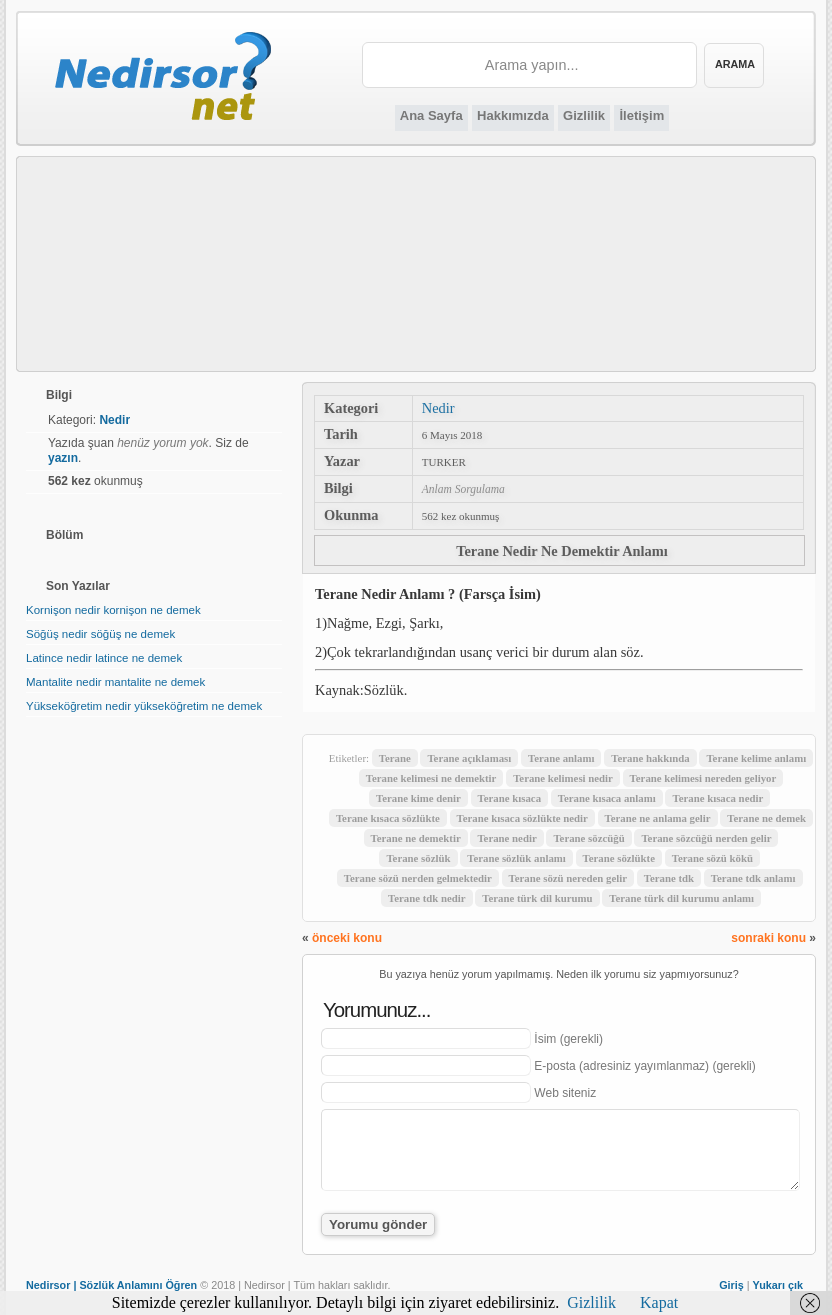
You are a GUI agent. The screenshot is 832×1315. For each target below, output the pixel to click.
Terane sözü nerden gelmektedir (418, 878)
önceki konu (347, 938)
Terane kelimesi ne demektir (431, 778)
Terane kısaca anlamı (607, 798)
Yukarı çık (778, 1285)
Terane (395, 758)
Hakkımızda (513, 115)
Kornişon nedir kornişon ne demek (113, 610)
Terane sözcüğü (588, 838)
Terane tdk (669, 878)
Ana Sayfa (431, 115)
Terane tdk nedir (427, 898)
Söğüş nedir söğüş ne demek (100, 634)
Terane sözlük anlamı (516, 858)
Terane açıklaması (469, 758)
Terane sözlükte (619, 858)
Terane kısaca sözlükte (388, 818)
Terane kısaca (509, 798)
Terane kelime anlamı (756, 758)
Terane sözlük (418, 858)
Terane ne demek (766, 818)
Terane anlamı (561, 758)
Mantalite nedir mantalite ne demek (115, 682)
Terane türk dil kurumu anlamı (681, 898)
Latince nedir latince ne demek (104, 658)
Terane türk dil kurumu (537, 898)
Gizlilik (584, 115)
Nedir (438, 408)
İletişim (641, 115)
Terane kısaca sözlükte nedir (522, 818)
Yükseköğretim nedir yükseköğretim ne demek (144, 706)
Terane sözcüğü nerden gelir (706, 838)
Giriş (731, 1285)
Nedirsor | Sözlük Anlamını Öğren (111, 1285)
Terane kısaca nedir (717, 798)
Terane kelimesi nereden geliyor (703, 778)
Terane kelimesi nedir (563, 778)
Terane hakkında (650, 758)
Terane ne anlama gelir (658, 818)
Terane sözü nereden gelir (568, 878)
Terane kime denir (418, 798)
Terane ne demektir (416, 838)
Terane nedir (506, 838)
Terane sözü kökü (712, 858)
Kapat (659, 1302)
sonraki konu (768, 938)
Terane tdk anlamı (753, 878)
